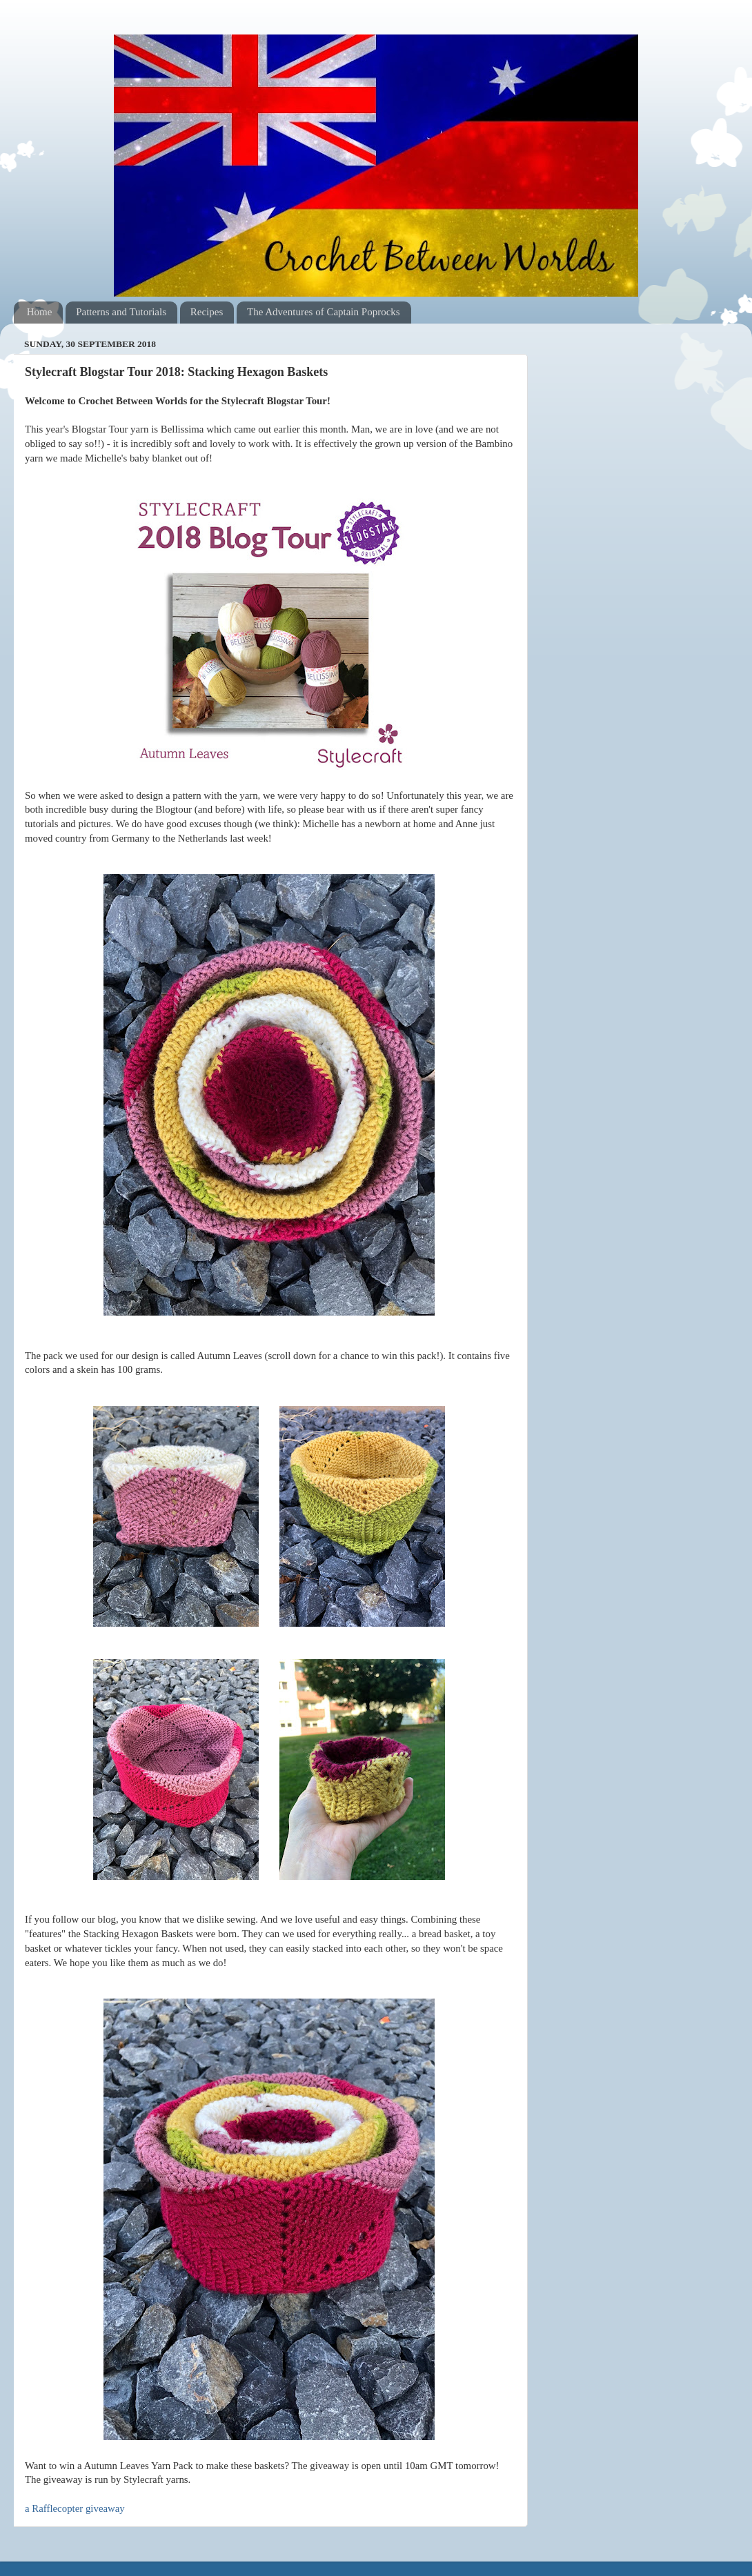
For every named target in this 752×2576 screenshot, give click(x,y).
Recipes (206, 311)
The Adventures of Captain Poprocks (323, 311)
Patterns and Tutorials (121, 311)
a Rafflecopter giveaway (75, 2508)
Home (39, 311)
